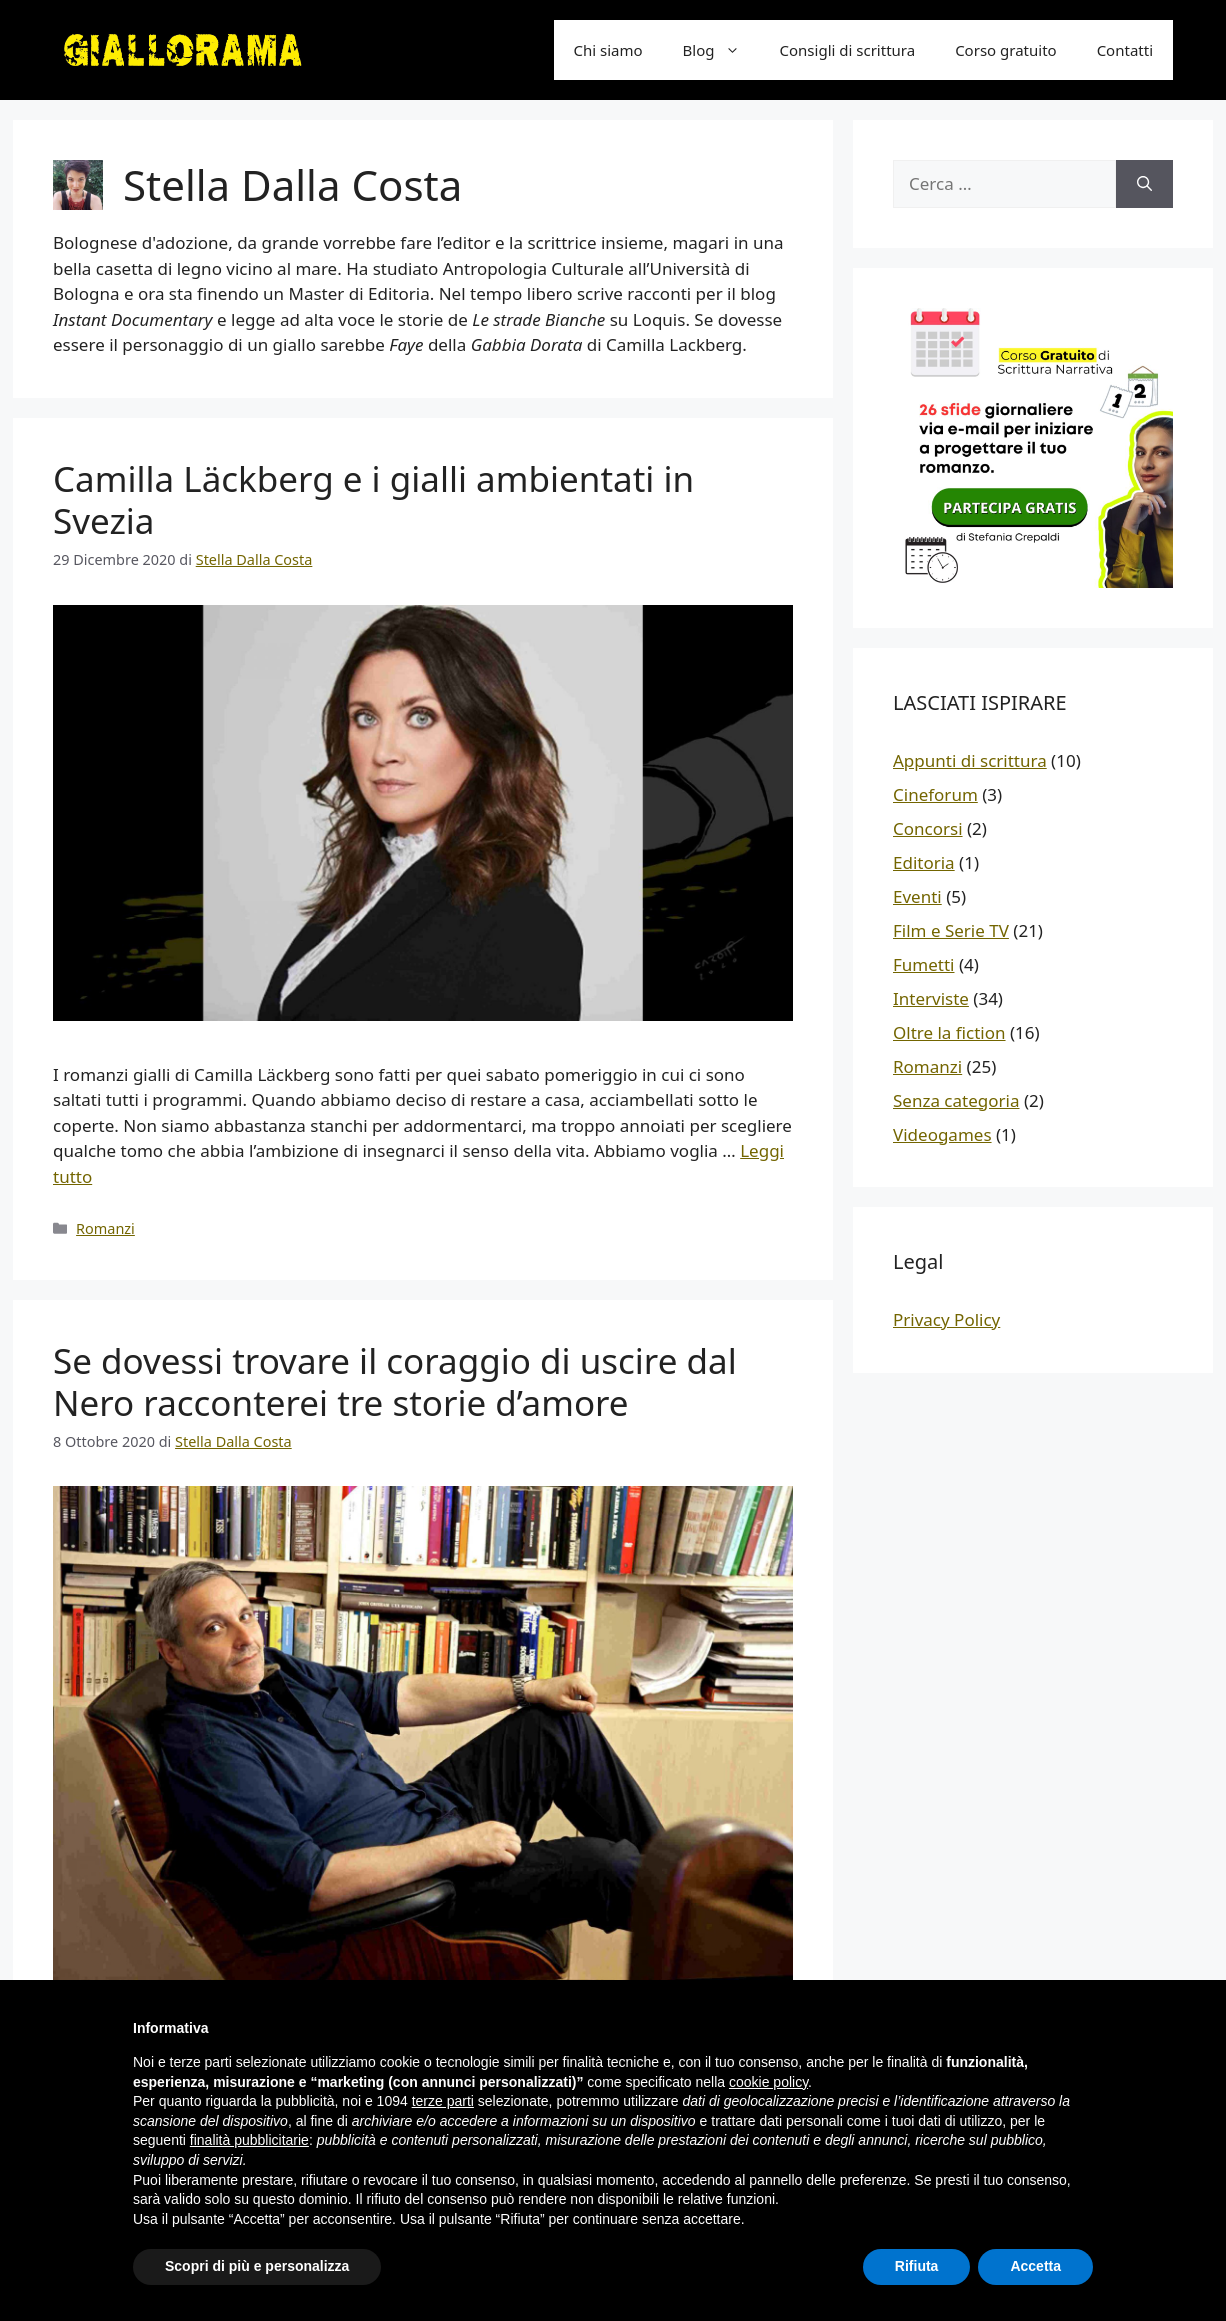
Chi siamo (608, 50)
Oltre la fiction (949, 1032)
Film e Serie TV (951, 930)
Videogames (942, 1134)
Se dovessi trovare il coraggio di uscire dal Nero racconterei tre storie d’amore (395, 1381)
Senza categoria (956, 1100)
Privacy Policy (946, 1319)
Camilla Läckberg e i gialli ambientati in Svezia (373, 499)
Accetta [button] (1035, 2266)
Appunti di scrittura (970, 760)
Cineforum (935, 794)
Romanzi (105, 1228)
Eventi (917, 896)
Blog (721, 50)
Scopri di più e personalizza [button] (257, 2266)
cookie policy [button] (768, 2082)
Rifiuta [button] (917, 2266)
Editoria (924, 862)
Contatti (1125, 50)
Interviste (931, 998)
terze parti (443, 2101)
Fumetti (923, 964)
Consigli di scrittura (848, 50)
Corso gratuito (1006, 50)
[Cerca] (1144, 184)
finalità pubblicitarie (249, 2140)
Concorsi (928, 828)
